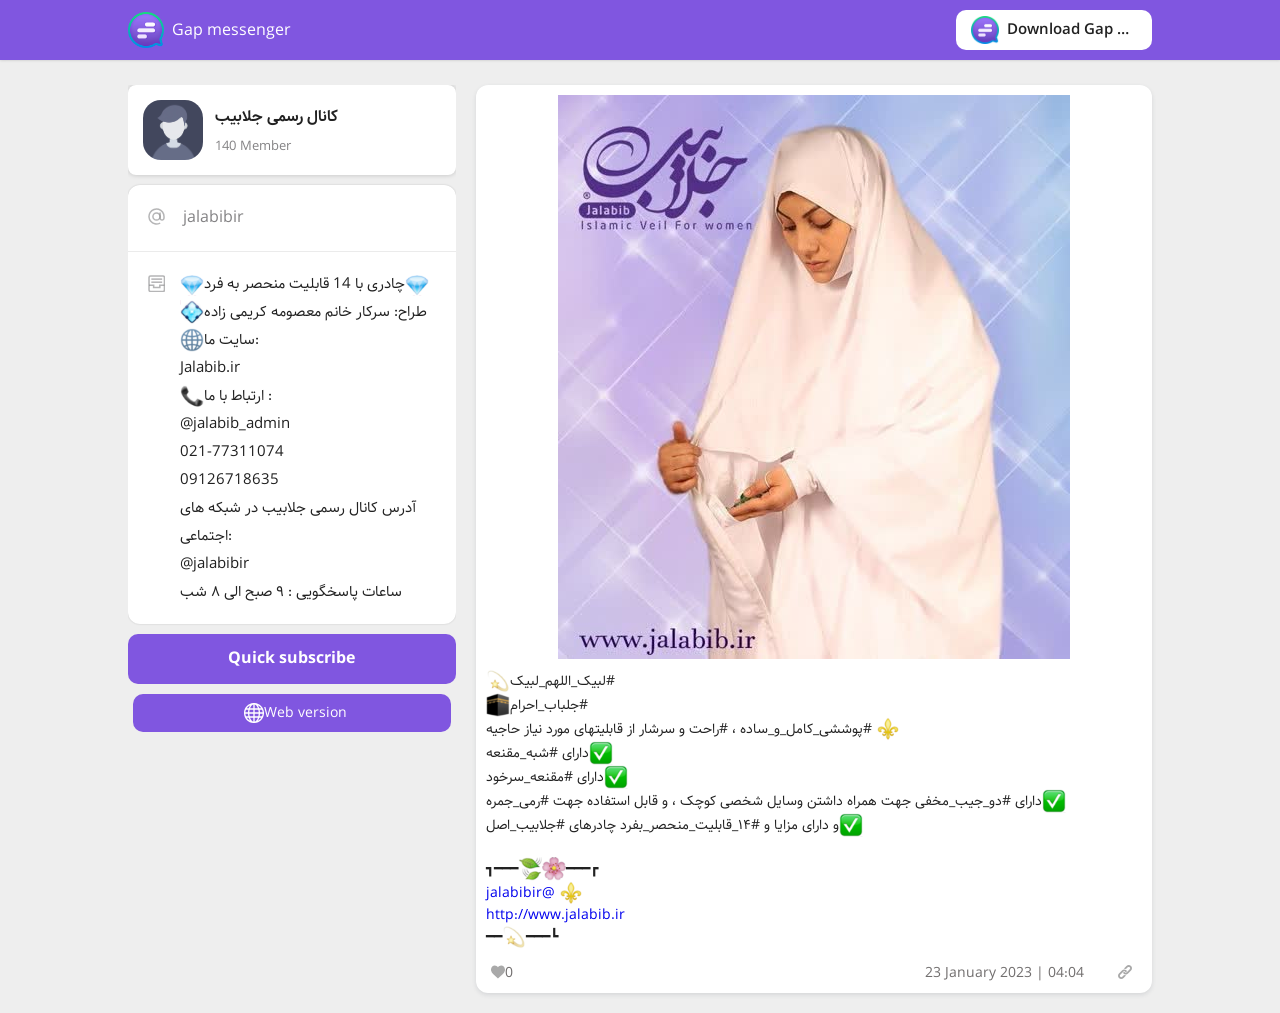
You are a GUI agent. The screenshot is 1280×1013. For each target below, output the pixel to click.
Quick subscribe (291, 658)
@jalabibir (520, 893)
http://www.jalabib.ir (555, 915)
